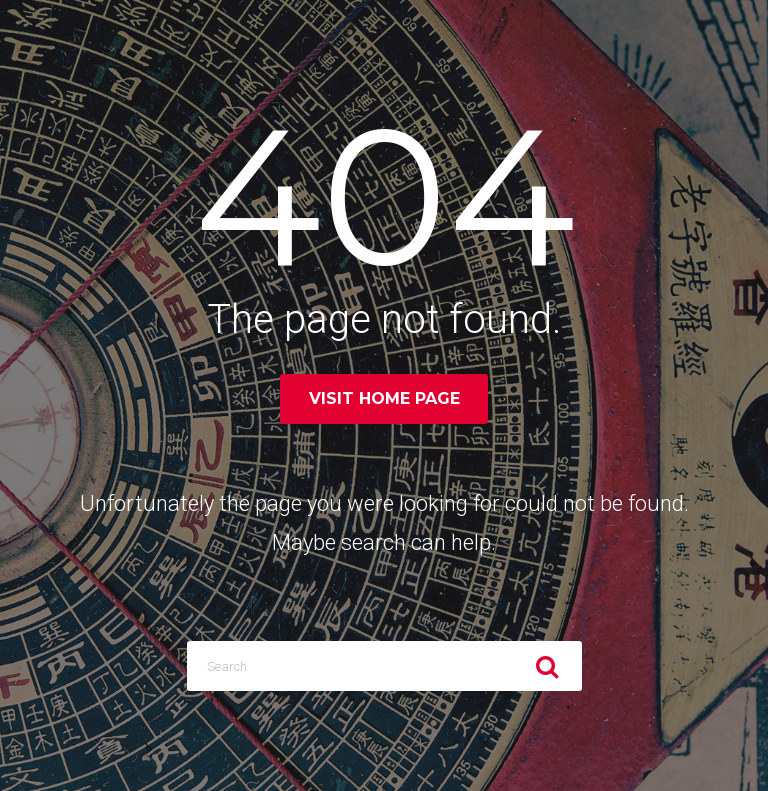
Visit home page (384, 398)
